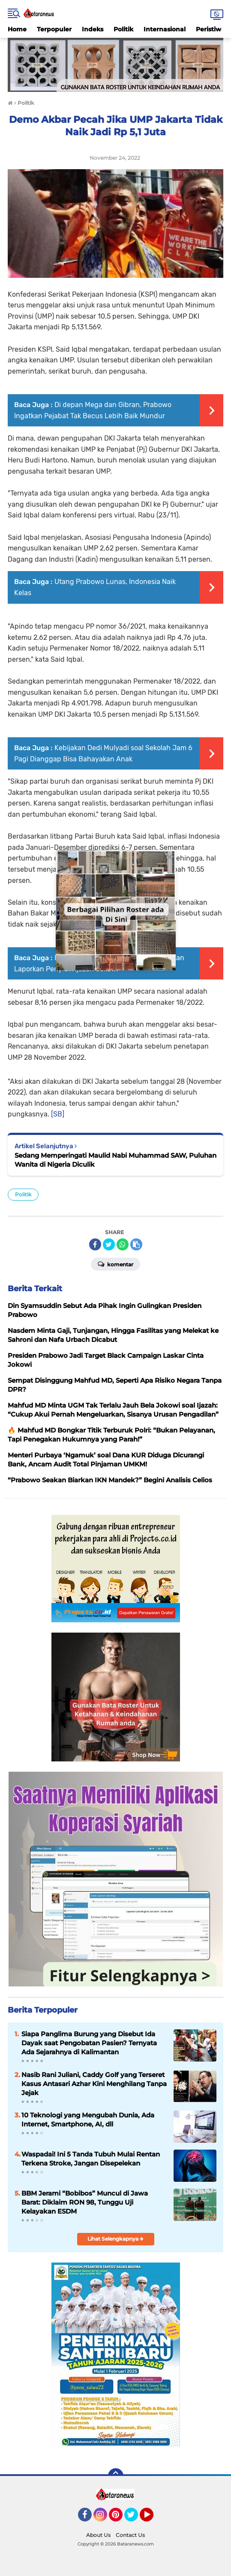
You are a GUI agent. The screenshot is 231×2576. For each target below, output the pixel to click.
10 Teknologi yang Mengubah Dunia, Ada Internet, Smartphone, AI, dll (87, 2119)
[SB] (57, 1114)
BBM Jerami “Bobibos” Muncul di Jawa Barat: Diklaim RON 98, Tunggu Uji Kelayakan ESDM (84, 2202)
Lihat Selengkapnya (115, 2238)
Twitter (135, 2518)
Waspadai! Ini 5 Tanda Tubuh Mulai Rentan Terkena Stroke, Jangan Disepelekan (90, 2158)
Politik (123, 29)
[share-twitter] (109, 1244)
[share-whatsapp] (123, 1244)
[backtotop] (115, 2476)
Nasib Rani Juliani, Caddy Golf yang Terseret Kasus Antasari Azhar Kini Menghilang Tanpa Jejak (94, 2084)
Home (17, 29)
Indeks (92, 29)
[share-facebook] (95, 1244)
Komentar (115, 1264)
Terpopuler (54, 29)
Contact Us (130, 2535)
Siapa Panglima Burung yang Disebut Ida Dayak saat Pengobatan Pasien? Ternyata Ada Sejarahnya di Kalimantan (89, 2043)
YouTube (152, 2518)
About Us (98, 2535)
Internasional (165, 29)
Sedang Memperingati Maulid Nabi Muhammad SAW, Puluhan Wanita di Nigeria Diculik (115, 1159)
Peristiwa (210, 29)
